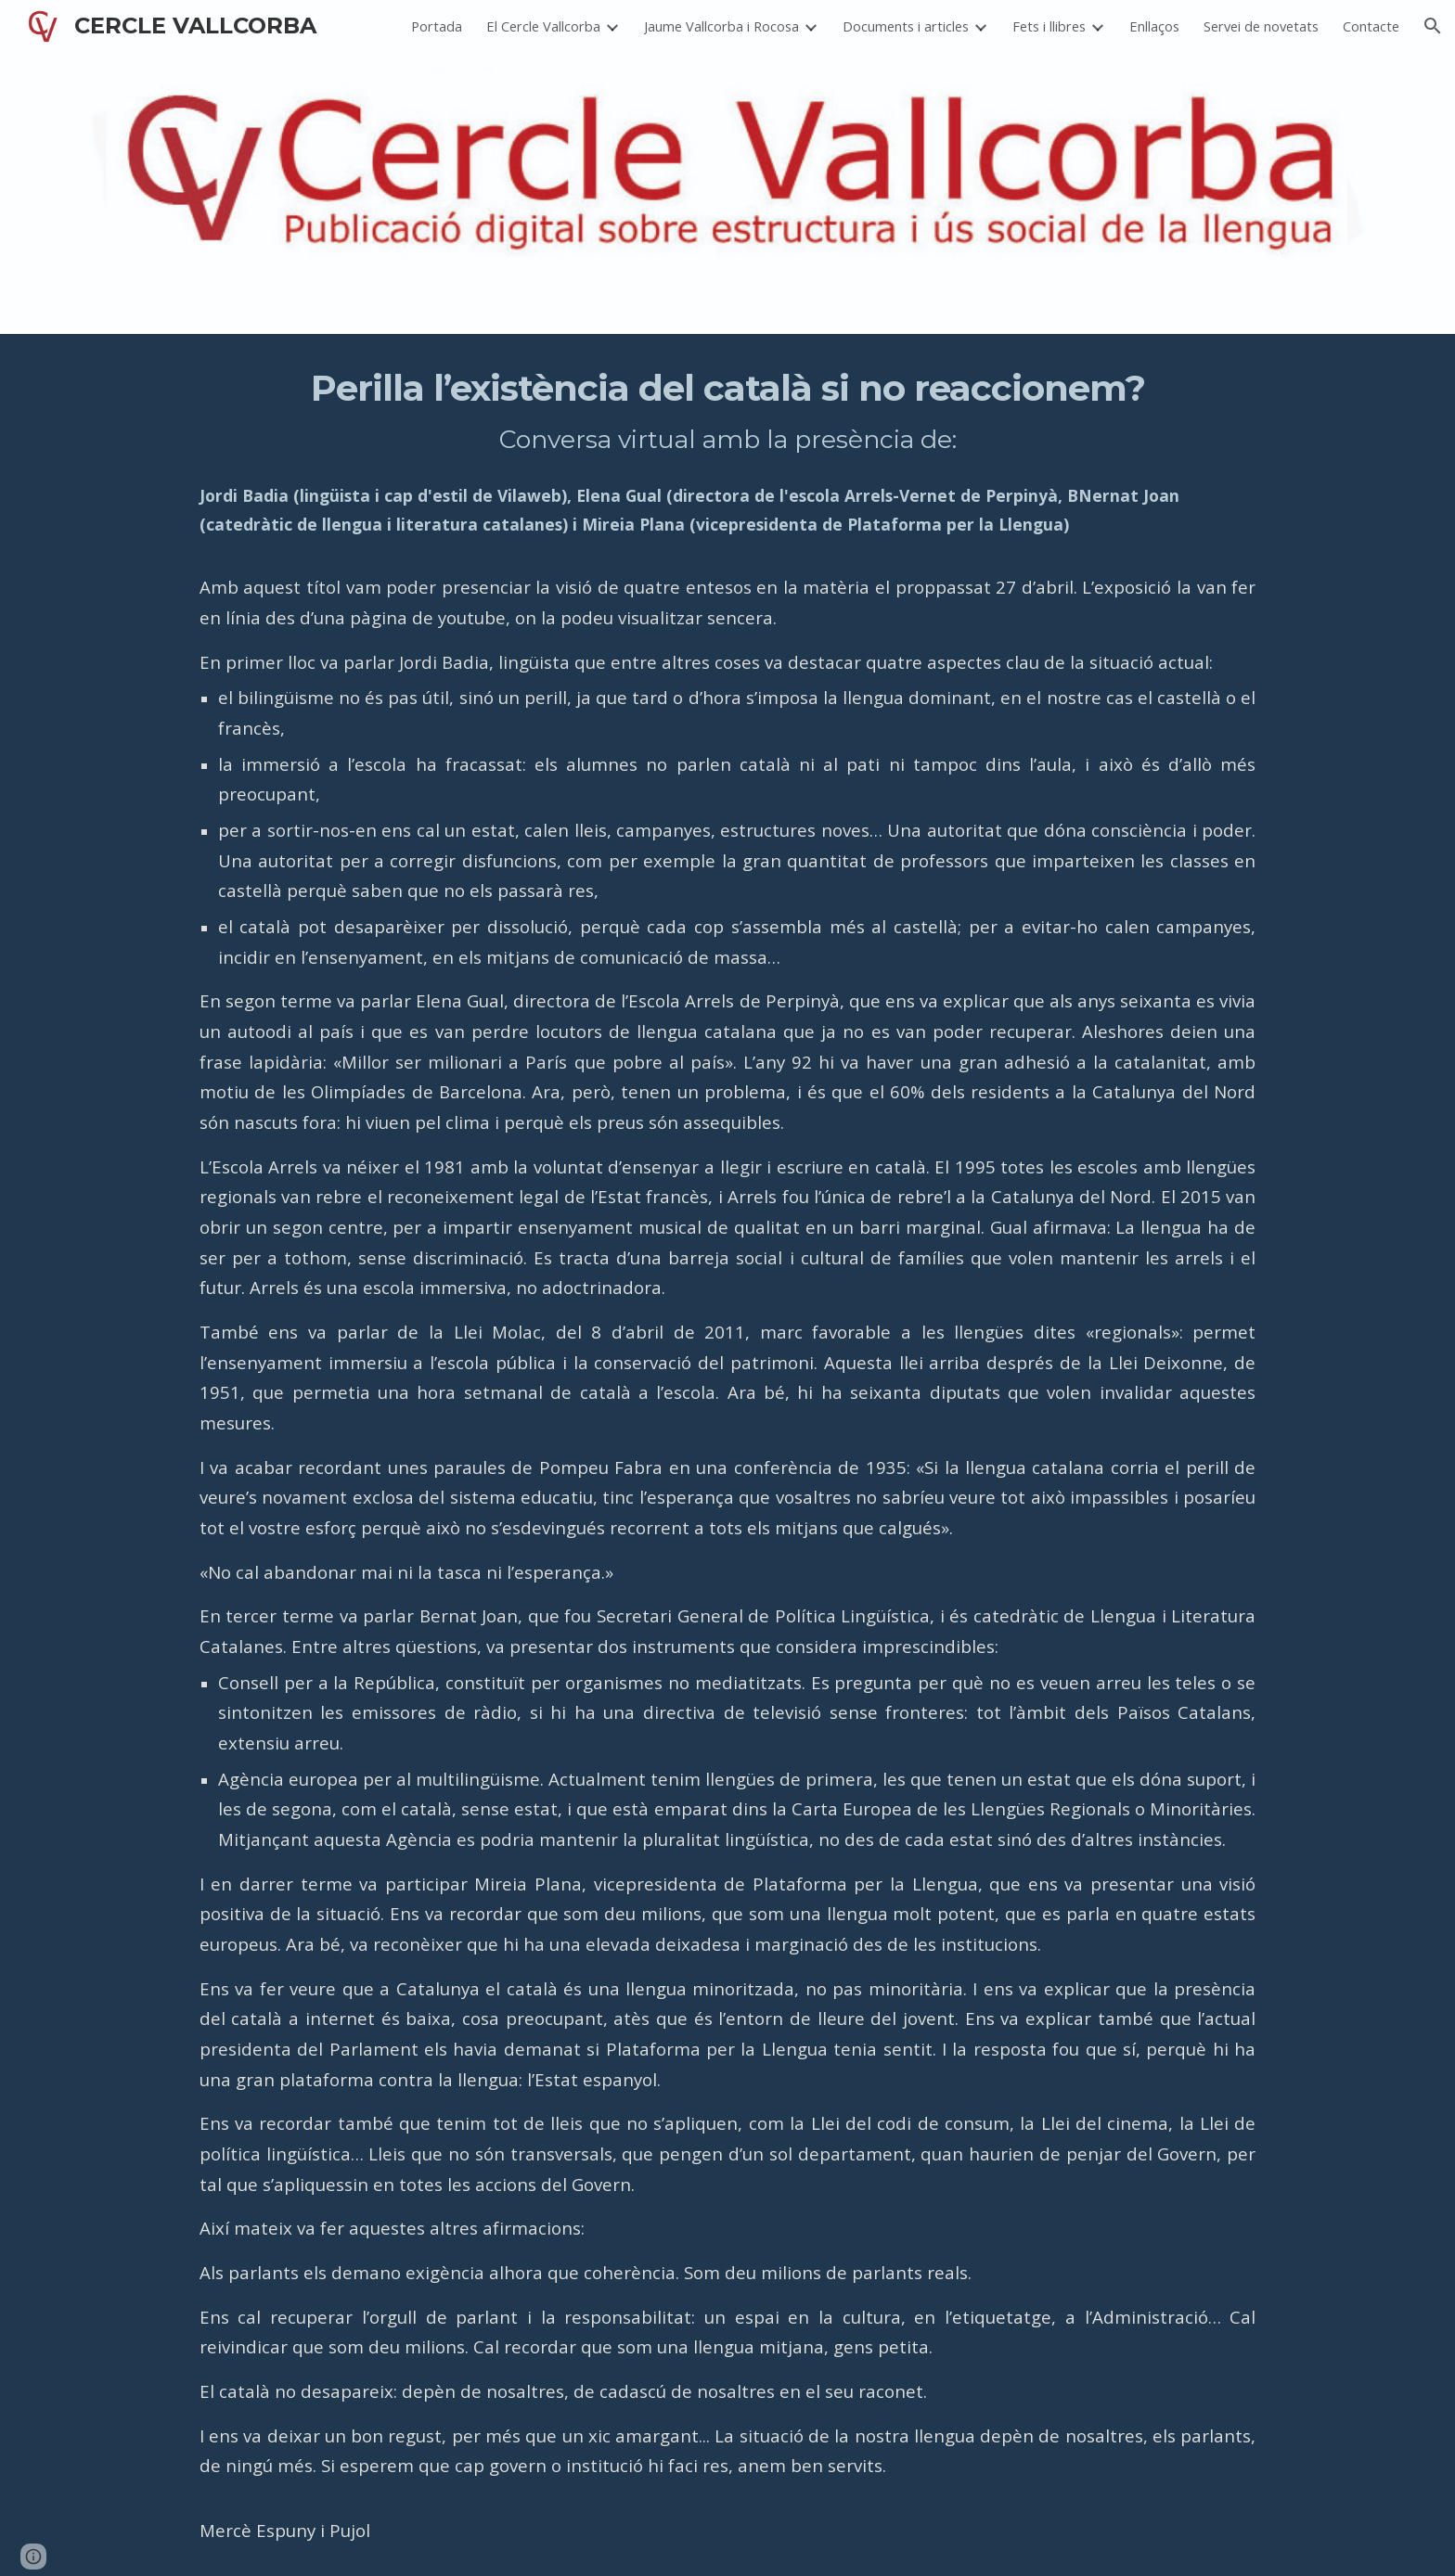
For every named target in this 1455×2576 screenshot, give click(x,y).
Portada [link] (436, 26)
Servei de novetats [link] (1261, 26)
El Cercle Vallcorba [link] (543, 26)
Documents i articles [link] (906, 26)
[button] (1432, 26)
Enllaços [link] (1154, 26)
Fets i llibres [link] (1049, 26)
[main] (727, 1455)
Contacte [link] (1371, 26)
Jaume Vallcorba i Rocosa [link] (721, 26)
